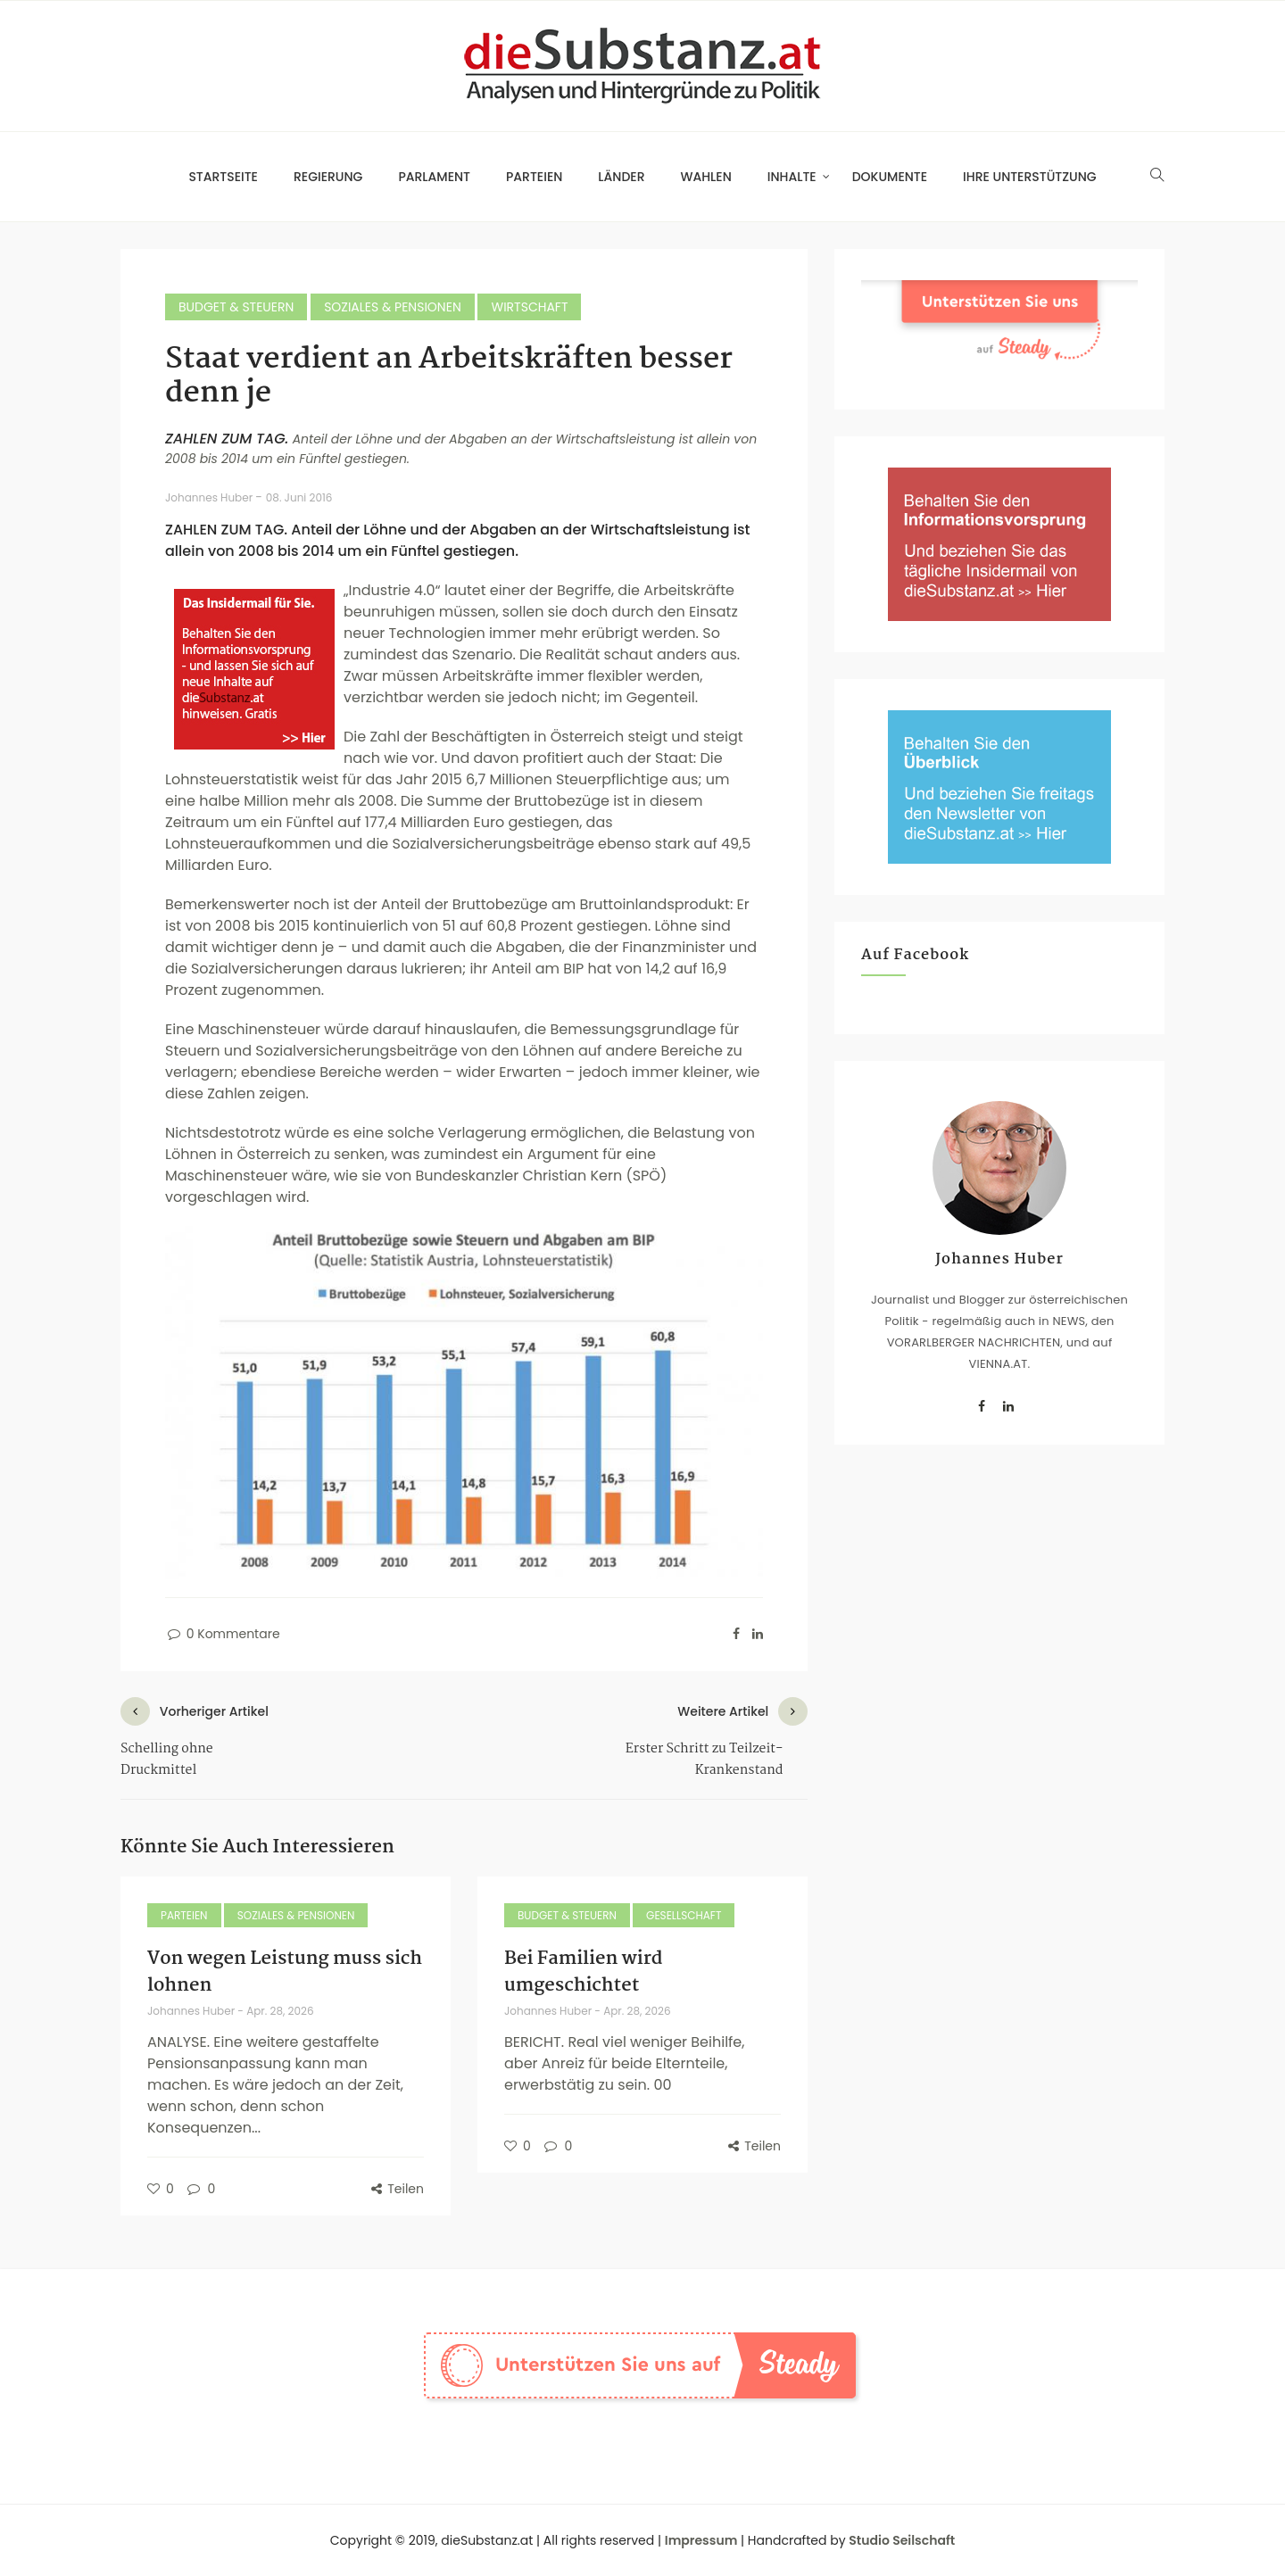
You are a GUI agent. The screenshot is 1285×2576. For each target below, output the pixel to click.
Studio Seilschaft (902, 2540)
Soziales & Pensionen (392, 307)
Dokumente (889, 177)
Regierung (328, 177)
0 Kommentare (222, 1634)
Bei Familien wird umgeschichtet (583, 1971)
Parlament (434, 177)
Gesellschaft (683, 1915)
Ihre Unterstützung (1030, 177)
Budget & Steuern (236, 307)
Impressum (701, 2540)
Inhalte (792, 177)
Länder (621, 177)
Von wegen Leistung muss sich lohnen (284, 1971)
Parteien (534, 177)
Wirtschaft (529, 307)
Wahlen (706, 177)
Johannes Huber (210, 497)
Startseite (223, 177)
